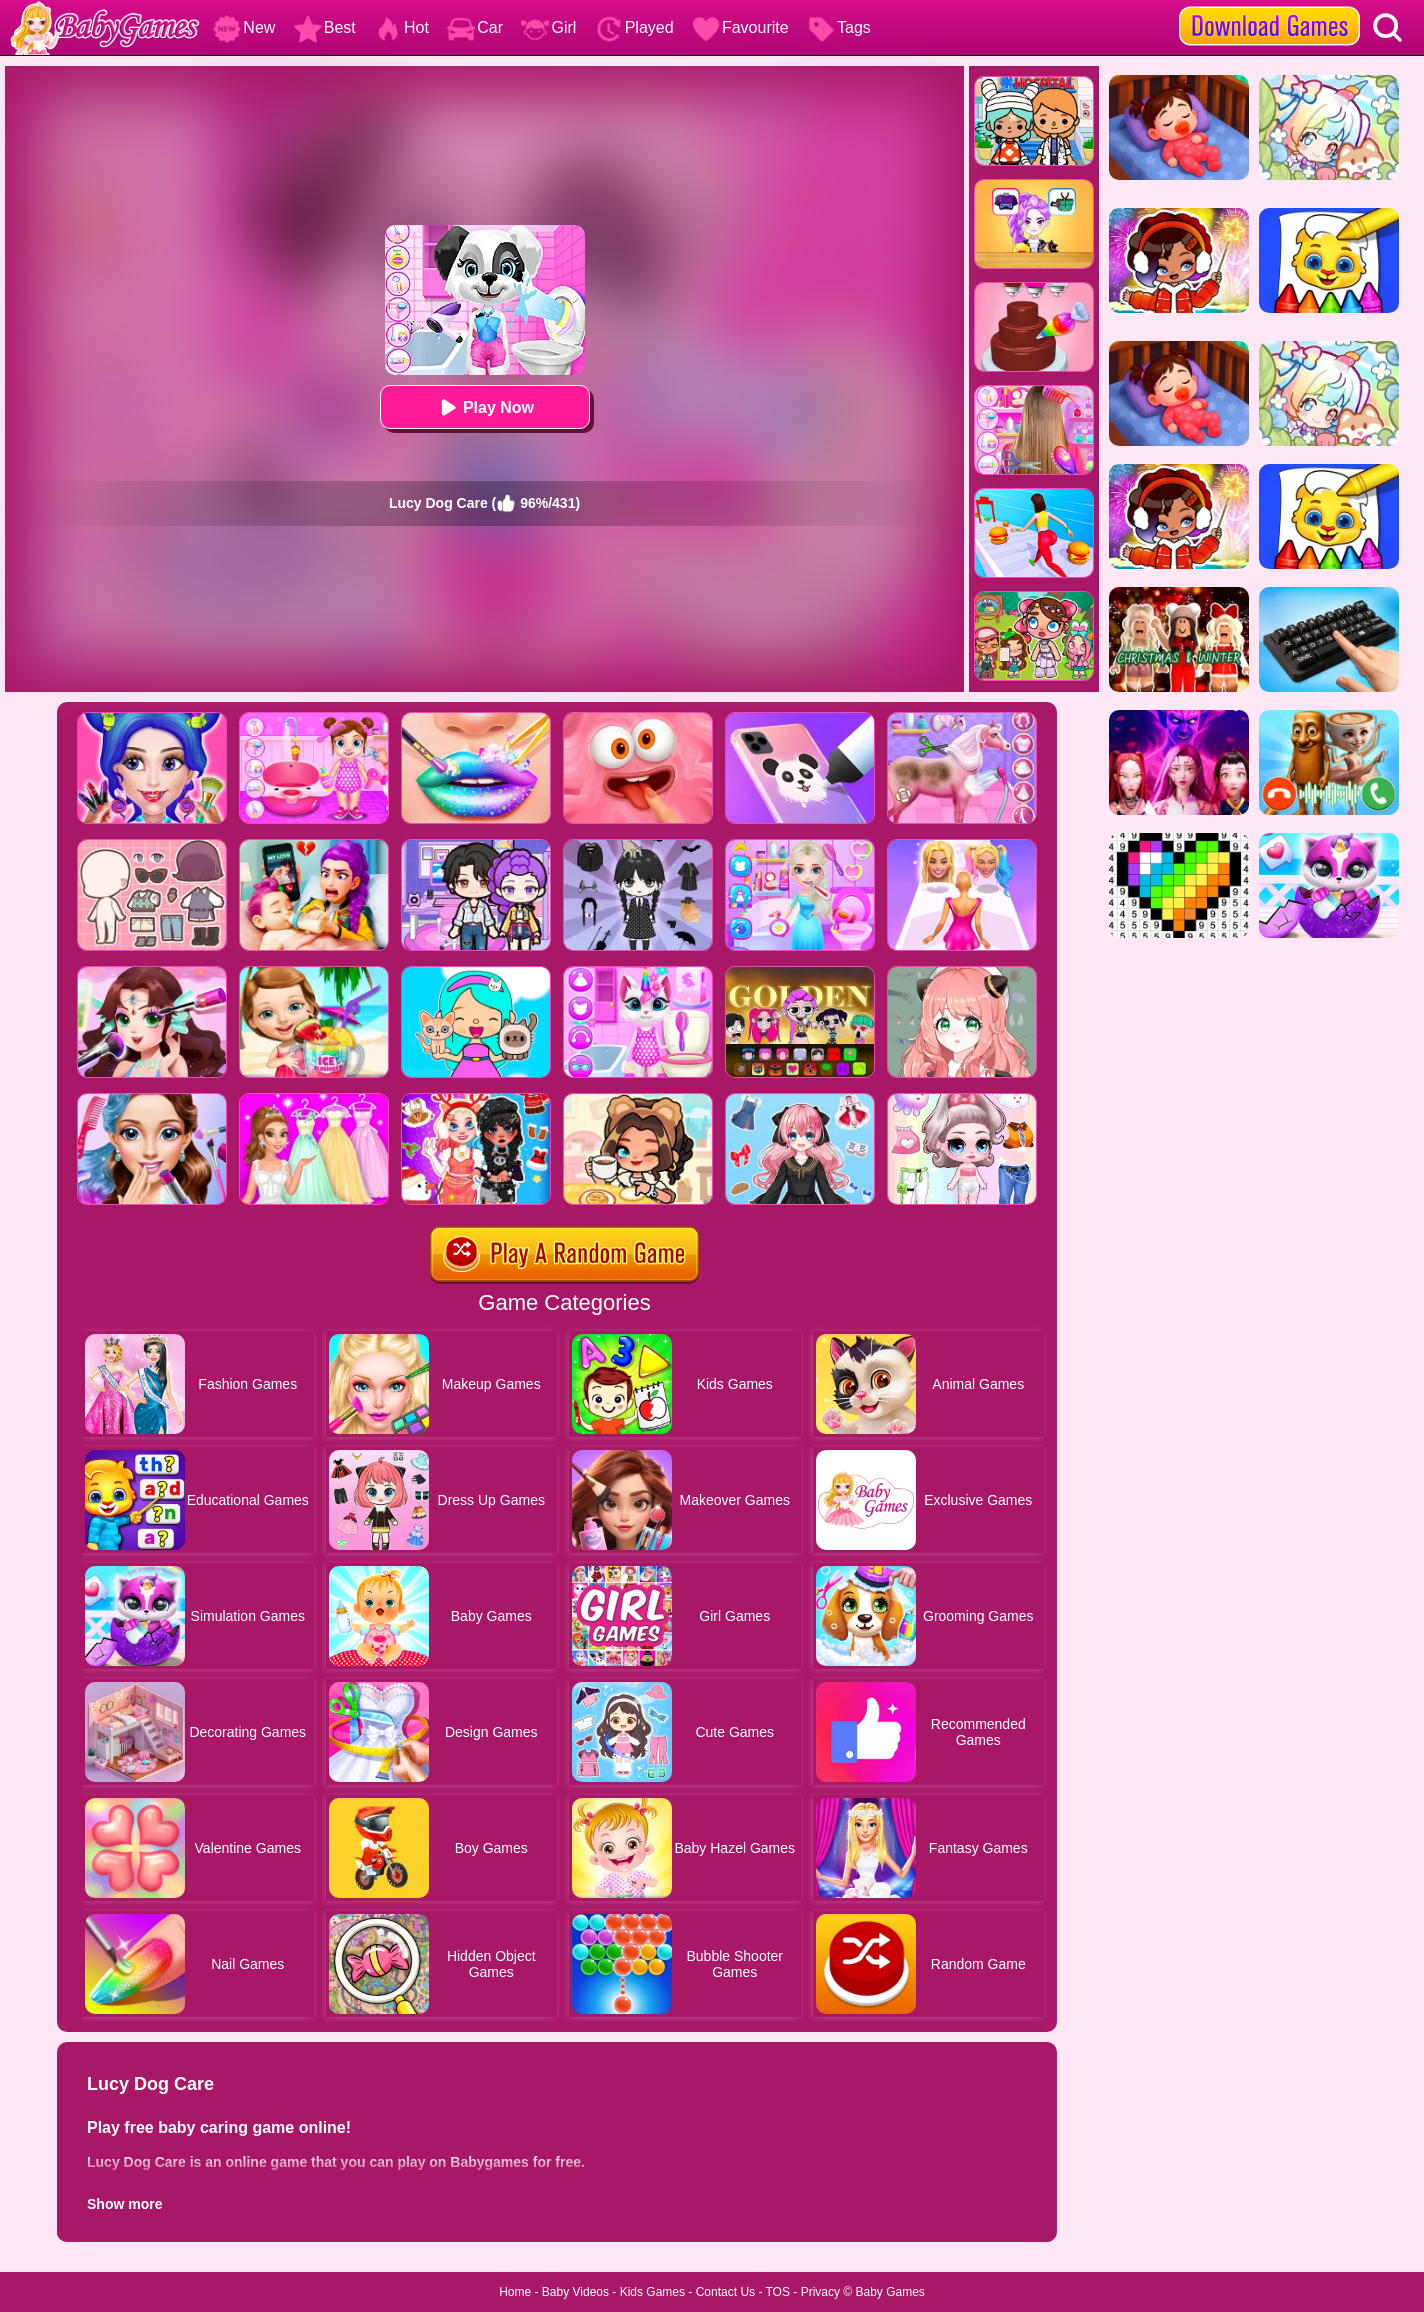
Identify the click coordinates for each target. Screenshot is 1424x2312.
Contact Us (725, 2292)
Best (325, 27)
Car (475, 27)
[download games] (1269, 7)
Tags (839, 27)
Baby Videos (575, 2292)
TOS (778, 2292)
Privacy (820, 2292)
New (244, 27)
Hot (401, 27)
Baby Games (889, 2292)
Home (515, 2292)
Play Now (484, 407)
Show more (124, 2204)
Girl (548, 27)
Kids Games (652, 2292)
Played (634, 27)
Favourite (740, 27)
